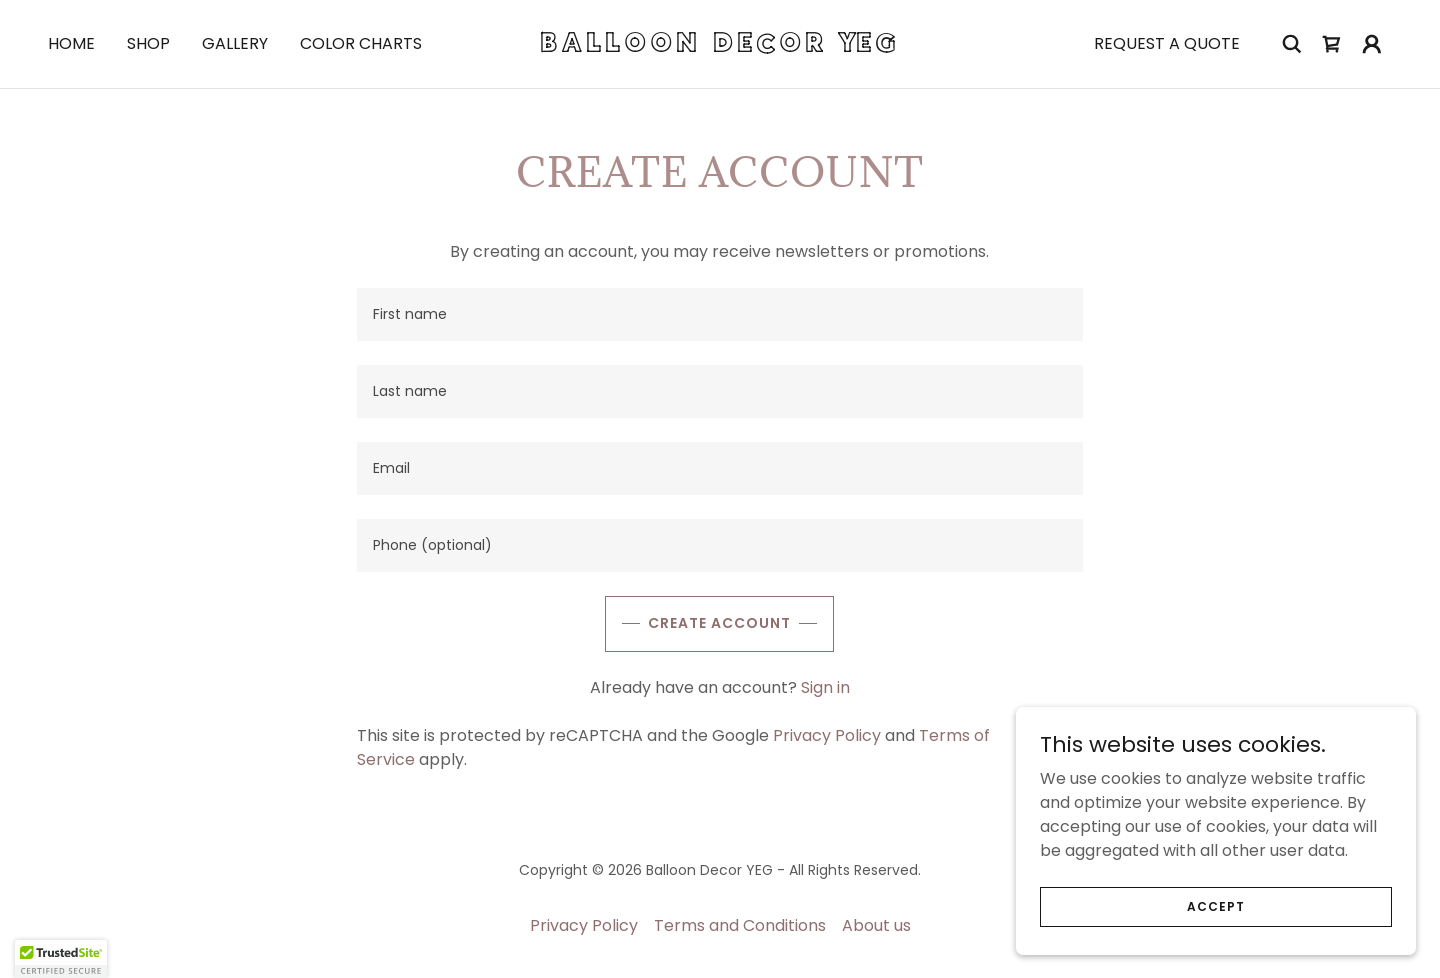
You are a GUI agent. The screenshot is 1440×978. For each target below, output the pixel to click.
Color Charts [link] (361, 43)
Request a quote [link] (1167, 43)
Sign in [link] (825, 687)
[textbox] (719, 314)
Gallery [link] (235, 43)
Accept (1216, 905)
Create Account (719, 623)
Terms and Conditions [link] (740, 925)
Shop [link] (148, 43)
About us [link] (876, 925)
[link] (720, 46)
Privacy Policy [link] (827, 735)
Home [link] (71, 43)
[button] (1372, 44)
